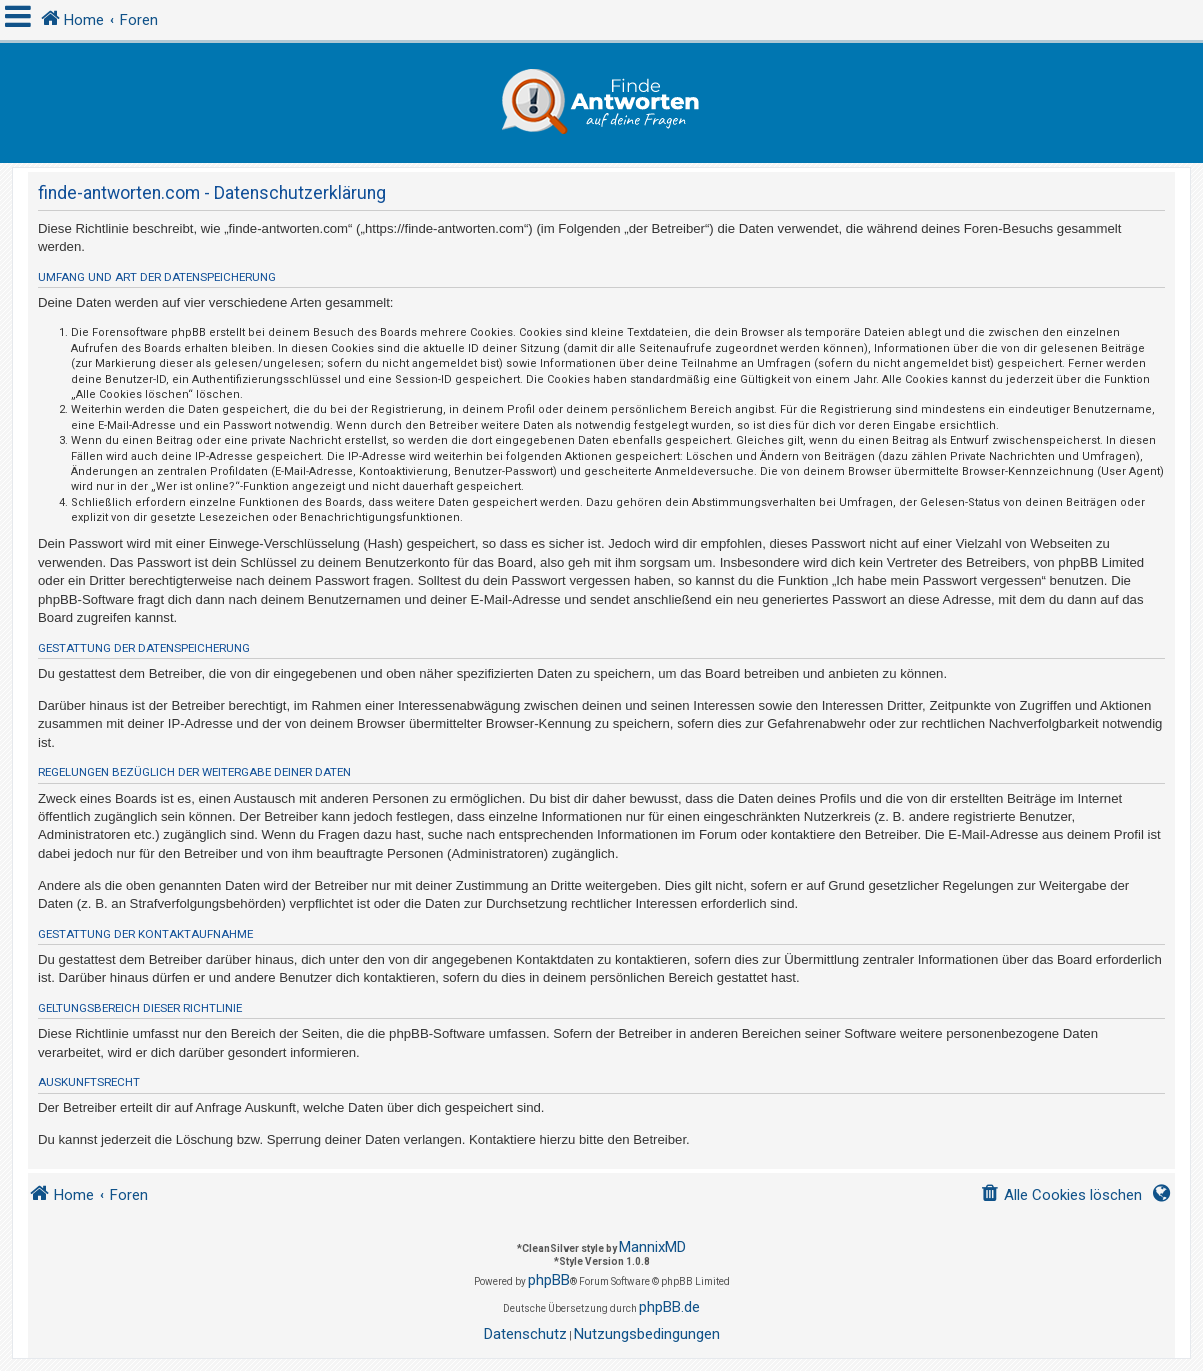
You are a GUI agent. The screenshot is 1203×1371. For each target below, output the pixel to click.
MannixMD (652, 1247)
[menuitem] (1061, 1195)
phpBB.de (669, 1307)
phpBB (549, 1280)
